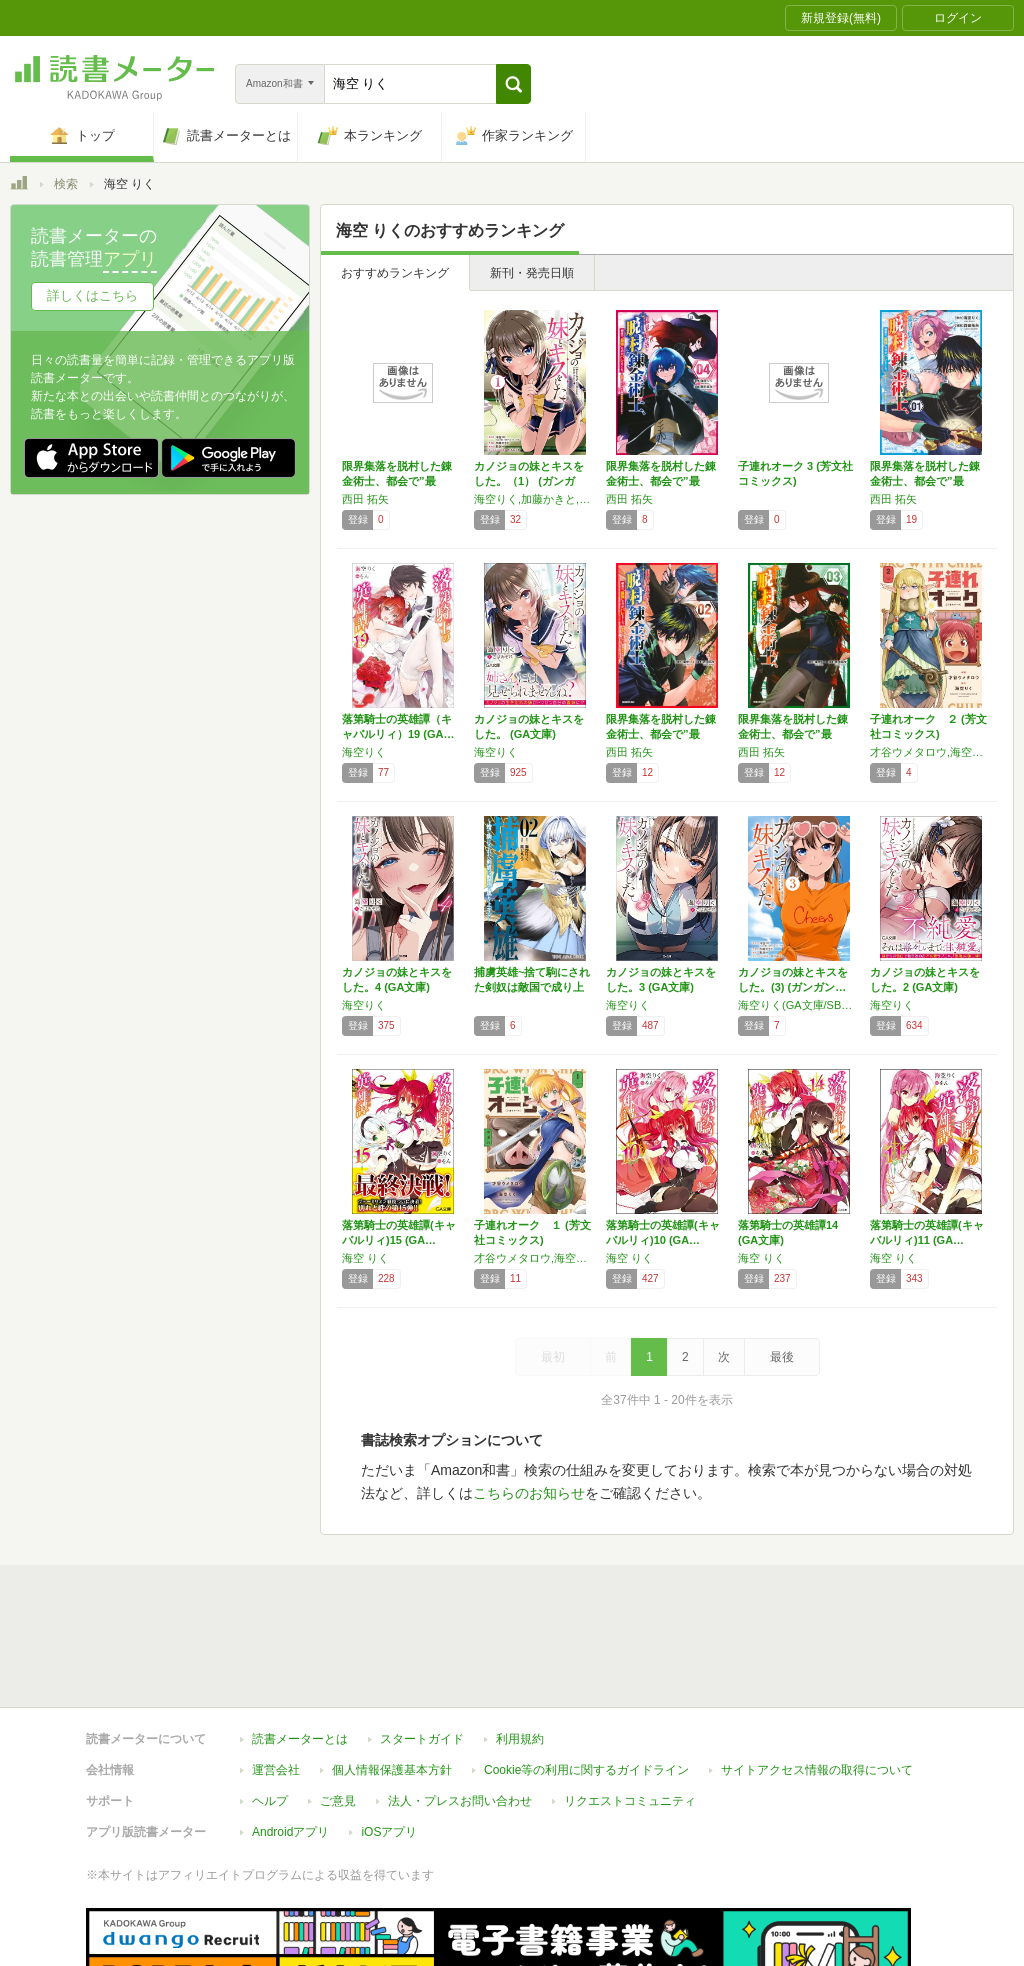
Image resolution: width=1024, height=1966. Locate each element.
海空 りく (365, 1258)
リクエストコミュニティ (630, 1709)
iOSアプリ (389, 1740)
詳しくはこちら (92, 295)
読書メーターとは (300, 1647)
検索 (66, 184)
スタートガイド (422, 1647)
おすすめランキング (395, 273)
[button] (513, 84)
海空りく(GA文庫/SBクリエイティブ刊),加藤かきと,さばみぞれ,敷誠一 (799, 1005)
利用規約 (520, 1647)
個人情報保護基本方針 (392, 1678)
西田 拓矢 (365, 499)
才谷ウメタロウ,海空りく (931, 752)
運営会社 (276, 1678)
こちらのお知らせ (529, 1493)
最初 (553, 1357)
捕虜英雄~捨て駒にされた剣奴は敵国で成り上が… (532, 987)
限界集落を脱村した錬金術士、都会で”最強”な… (397, 481)
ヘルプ (270, 1709)
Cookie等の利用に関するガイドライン (586, 1678)
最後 (782, 1357)
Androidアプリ (290, 1740)
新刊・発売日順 (532, 273)
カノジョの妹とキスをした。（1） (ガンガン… (529, 481)
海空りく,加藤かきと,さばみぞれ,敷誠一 (535, 499)
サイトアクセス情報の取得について (817, 1678)
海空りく (364, 752)
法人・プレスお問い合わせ (460, 1709)
